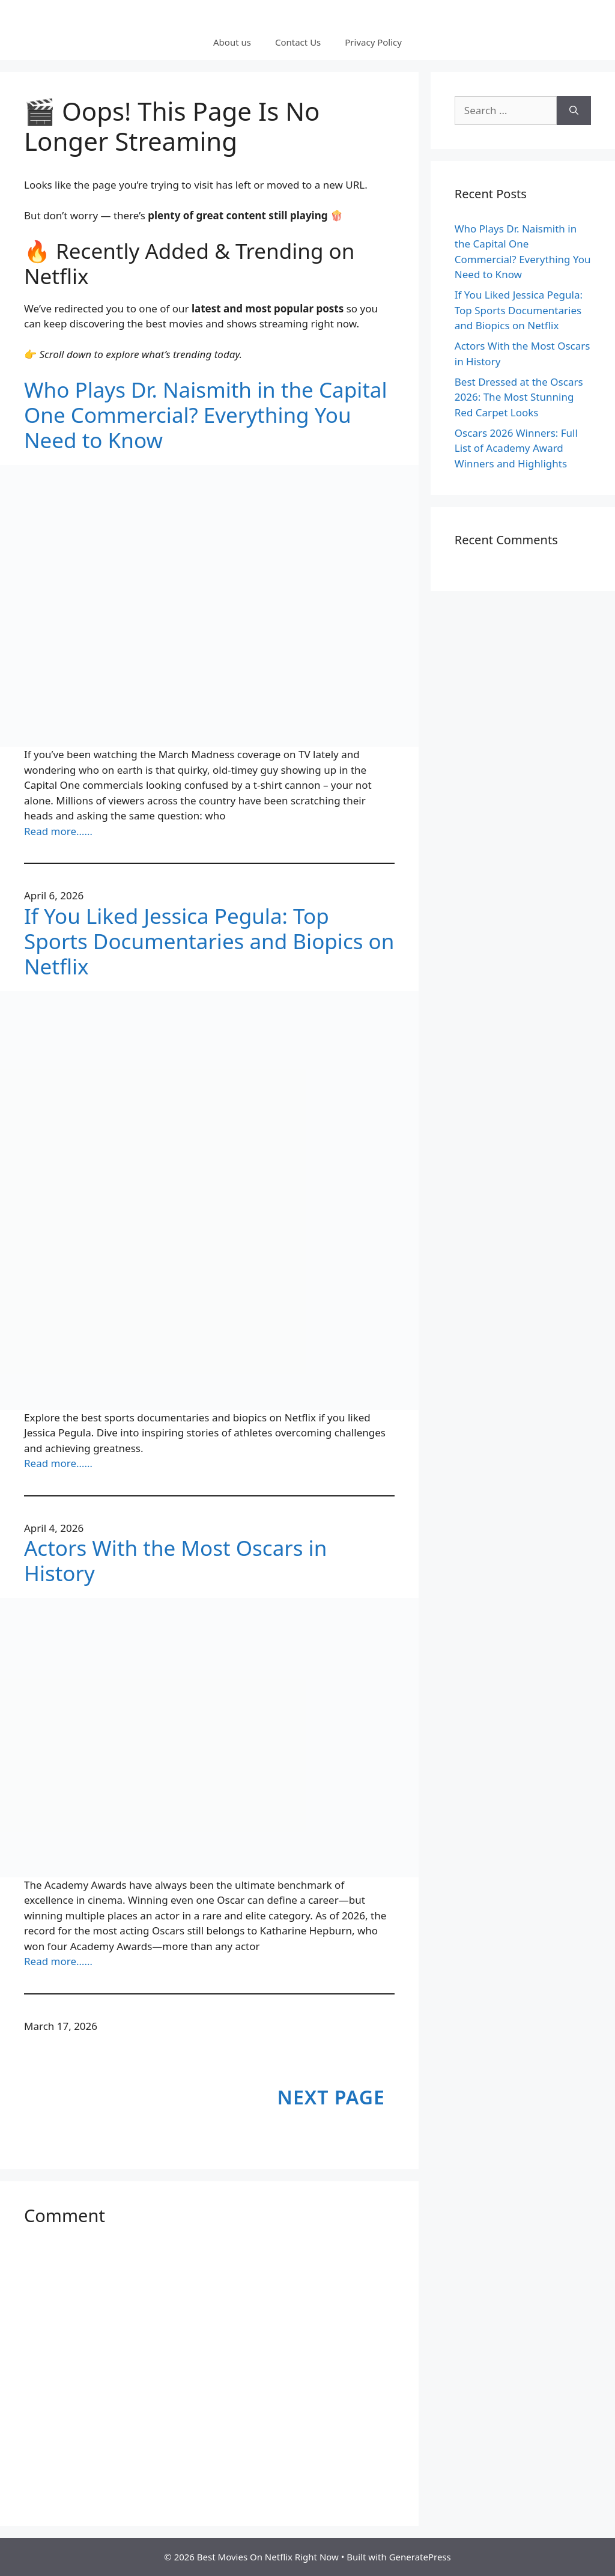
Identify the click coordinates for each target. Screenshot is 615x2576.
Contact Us (298, 42)
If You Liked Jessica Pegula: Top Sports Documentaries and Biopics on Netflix (209, 941)
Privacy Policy (373, 42)
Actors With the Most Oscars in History (175, 1561)
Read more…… (58, 831)
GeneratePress (420, 2557)
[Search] (574, 110)
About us (232, 42)
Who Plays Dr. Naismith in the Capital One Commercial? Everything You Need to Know (205, 415)
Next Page (331, 2097)
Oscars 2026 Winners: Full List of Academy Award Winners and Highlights (516, 448)
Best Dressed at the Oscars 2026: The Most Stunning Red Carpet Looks (519, 397)
